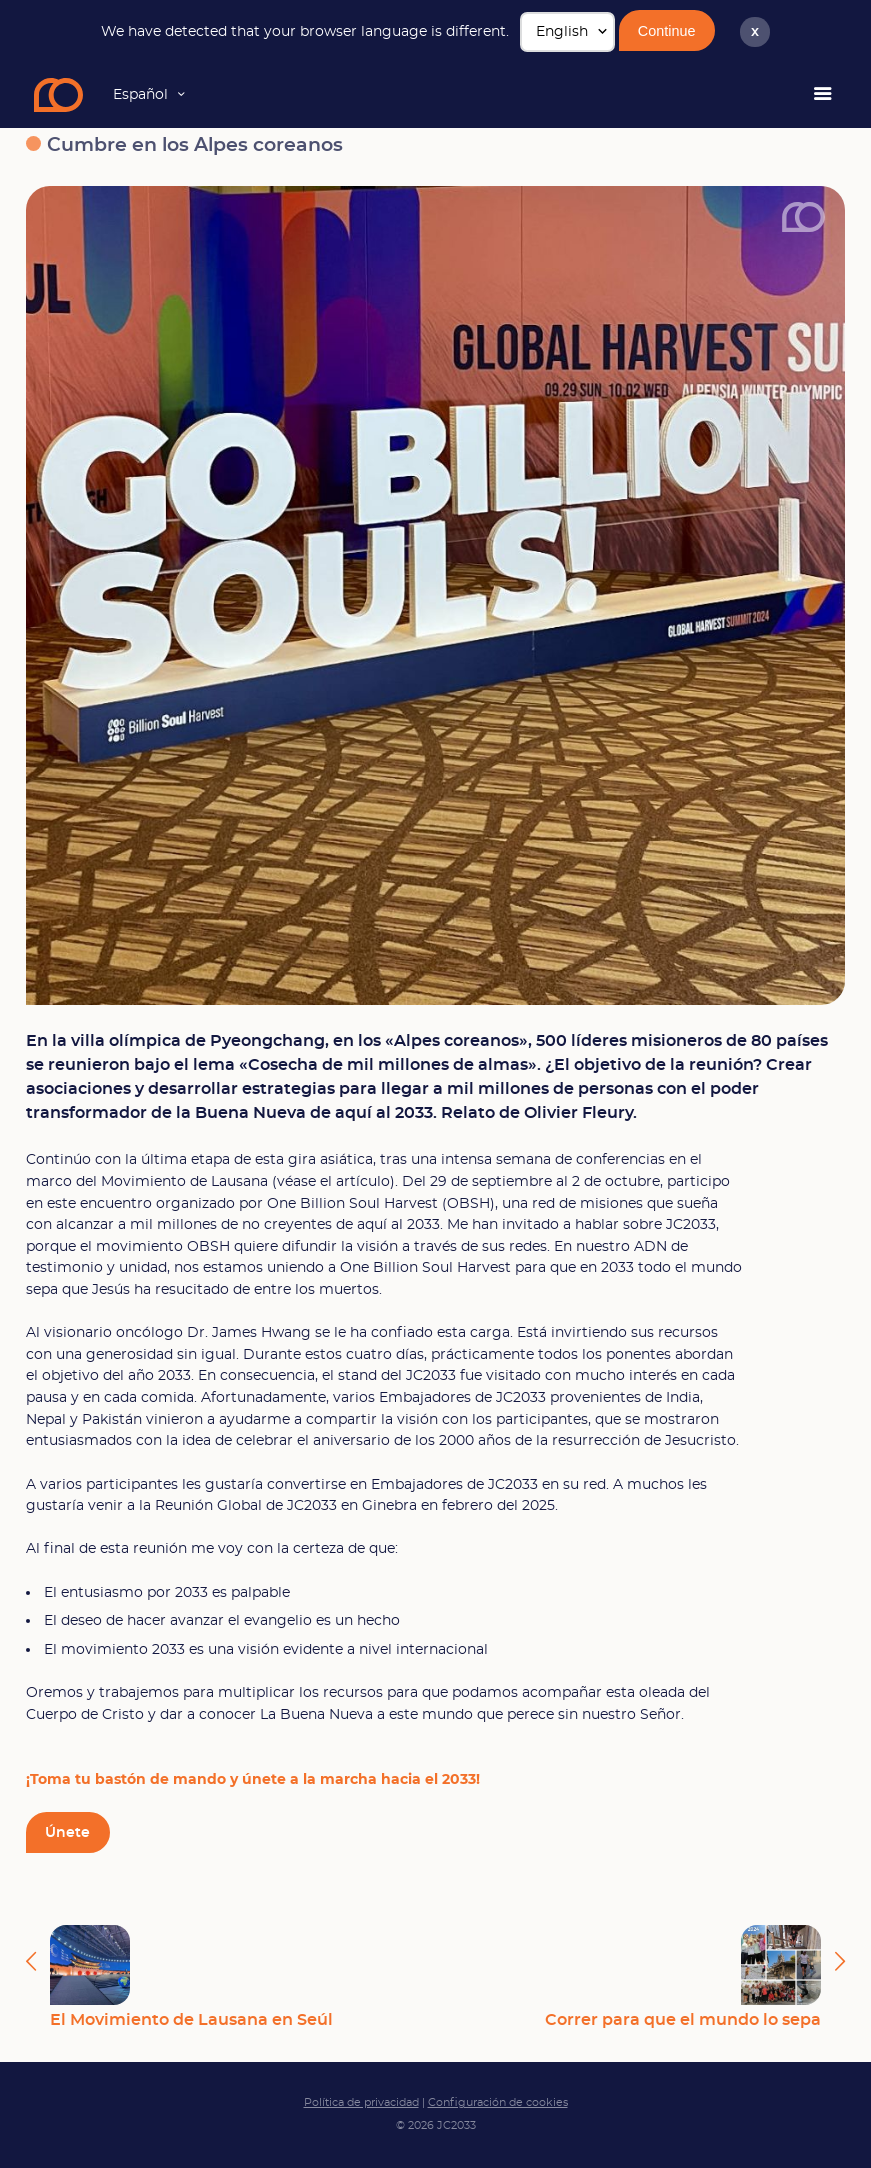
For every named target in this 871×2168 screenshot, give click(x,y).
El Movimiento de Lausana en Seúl (191, 1976)
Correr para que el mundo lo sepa (683, 1976)
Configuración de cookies (498, 2102)
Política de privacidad (361, 2102)
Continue (667, 31)
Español (140, 94)
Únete (67, 1832)
